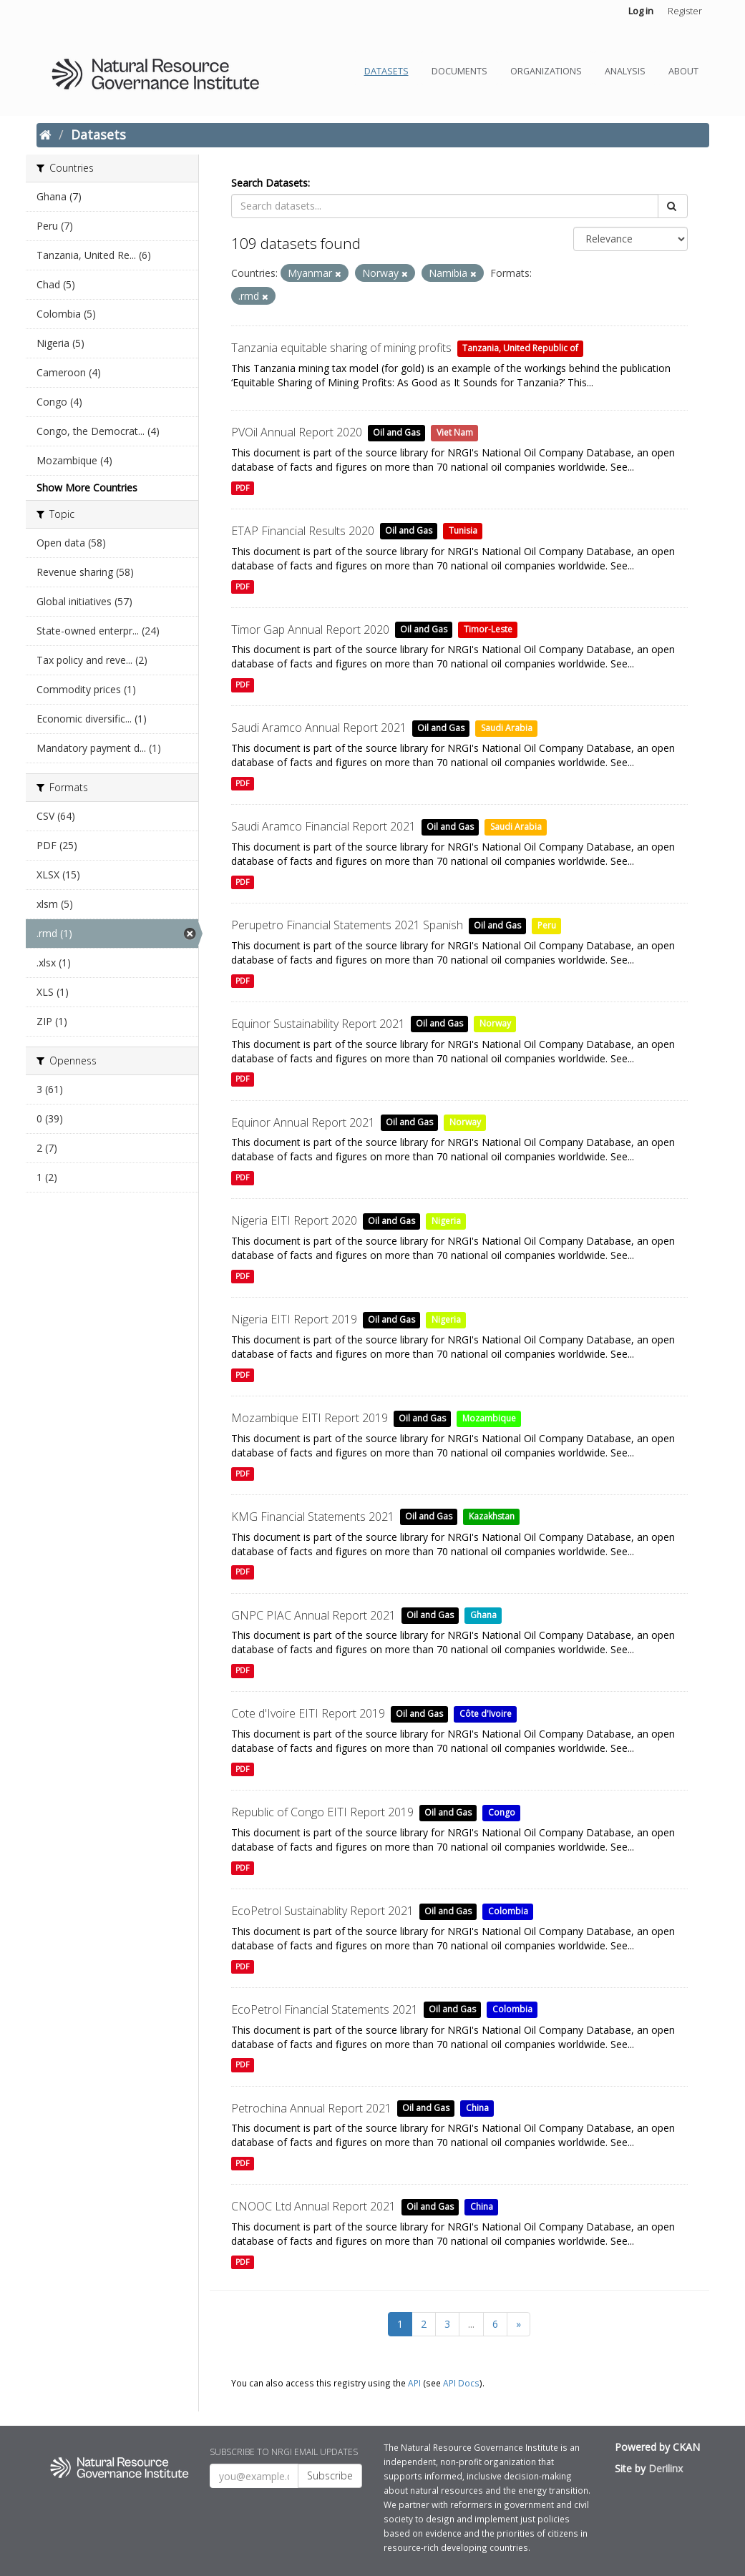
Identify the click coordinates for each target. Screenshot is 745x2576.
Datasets (386, 71)
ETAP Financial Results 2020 (302, 531)
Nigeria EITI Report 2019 (294, 1319)
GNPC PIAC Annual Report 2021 (313, 1615)
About (683, 71)
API (414, 2383)
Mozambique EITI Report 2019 (309, 1418)
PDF (242, 488)
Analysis (625, 71)
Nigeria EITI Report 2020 (294, 1220)
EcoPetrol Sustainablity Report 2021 (322, 1911)
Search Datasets (269, 183)
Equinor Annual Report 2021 (303, 1122)
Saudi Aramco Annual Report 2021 (318, 727)
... (471, 2324)
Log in (640, 10)
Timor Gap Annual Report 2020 (310, 629)
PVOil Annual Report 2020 (296, 432)
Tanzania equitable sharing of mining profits (341, 348)
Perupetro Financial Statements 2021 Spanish (347, 925)
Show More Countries (86, 487)
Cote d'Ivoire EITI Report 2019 (308, 1713)
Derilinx (665, 2468)
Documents (459, 71)
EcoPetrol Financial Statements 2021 (324, 2009)
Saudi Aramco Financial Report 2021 (323, 826)
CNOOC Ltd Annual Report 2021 (313, 2206)
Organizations (546, 71)
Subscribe (330, 2475)
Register (685, 10)
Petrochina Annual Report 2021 (311, 2108)
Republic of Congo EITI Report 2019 (322, 1812)
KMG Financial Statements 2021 (312, 1516)
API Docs (461, 2383)
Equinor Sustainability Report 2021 (318, 1024)
